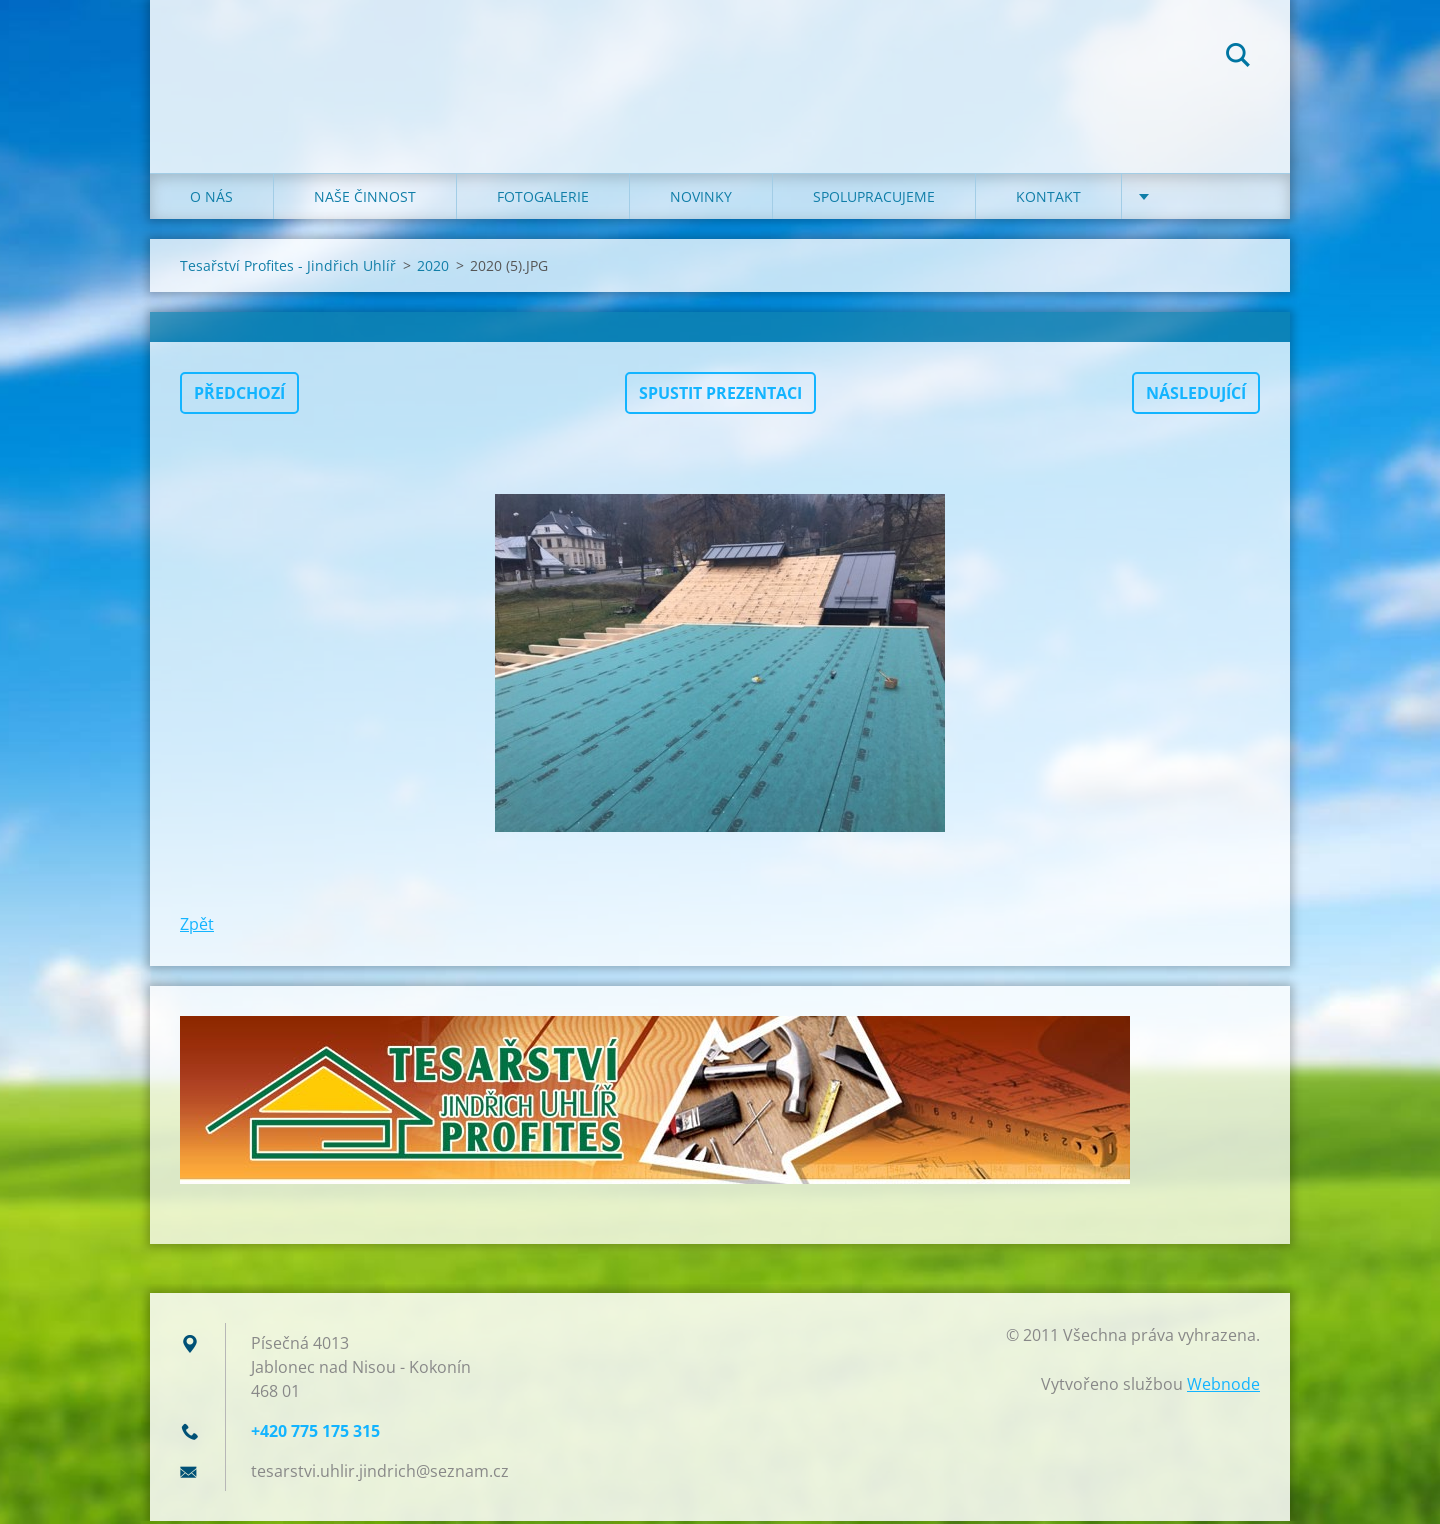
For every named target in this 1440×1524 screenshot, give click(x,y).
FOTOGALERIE (543, 199)
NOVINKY (701, 199)
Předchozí (239, 396)
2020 (433, 268)
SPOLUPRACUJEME (874, 199)
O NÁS (211, 199)
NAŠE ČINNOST (365, 199)
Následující (1196, 396)
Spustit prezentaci (720, 396)
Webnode (1223, 1387)
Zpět (197, 927)
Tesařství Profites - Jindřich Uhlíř (288, 268)
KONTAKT (1048, 199)
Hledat (1238, 58)
